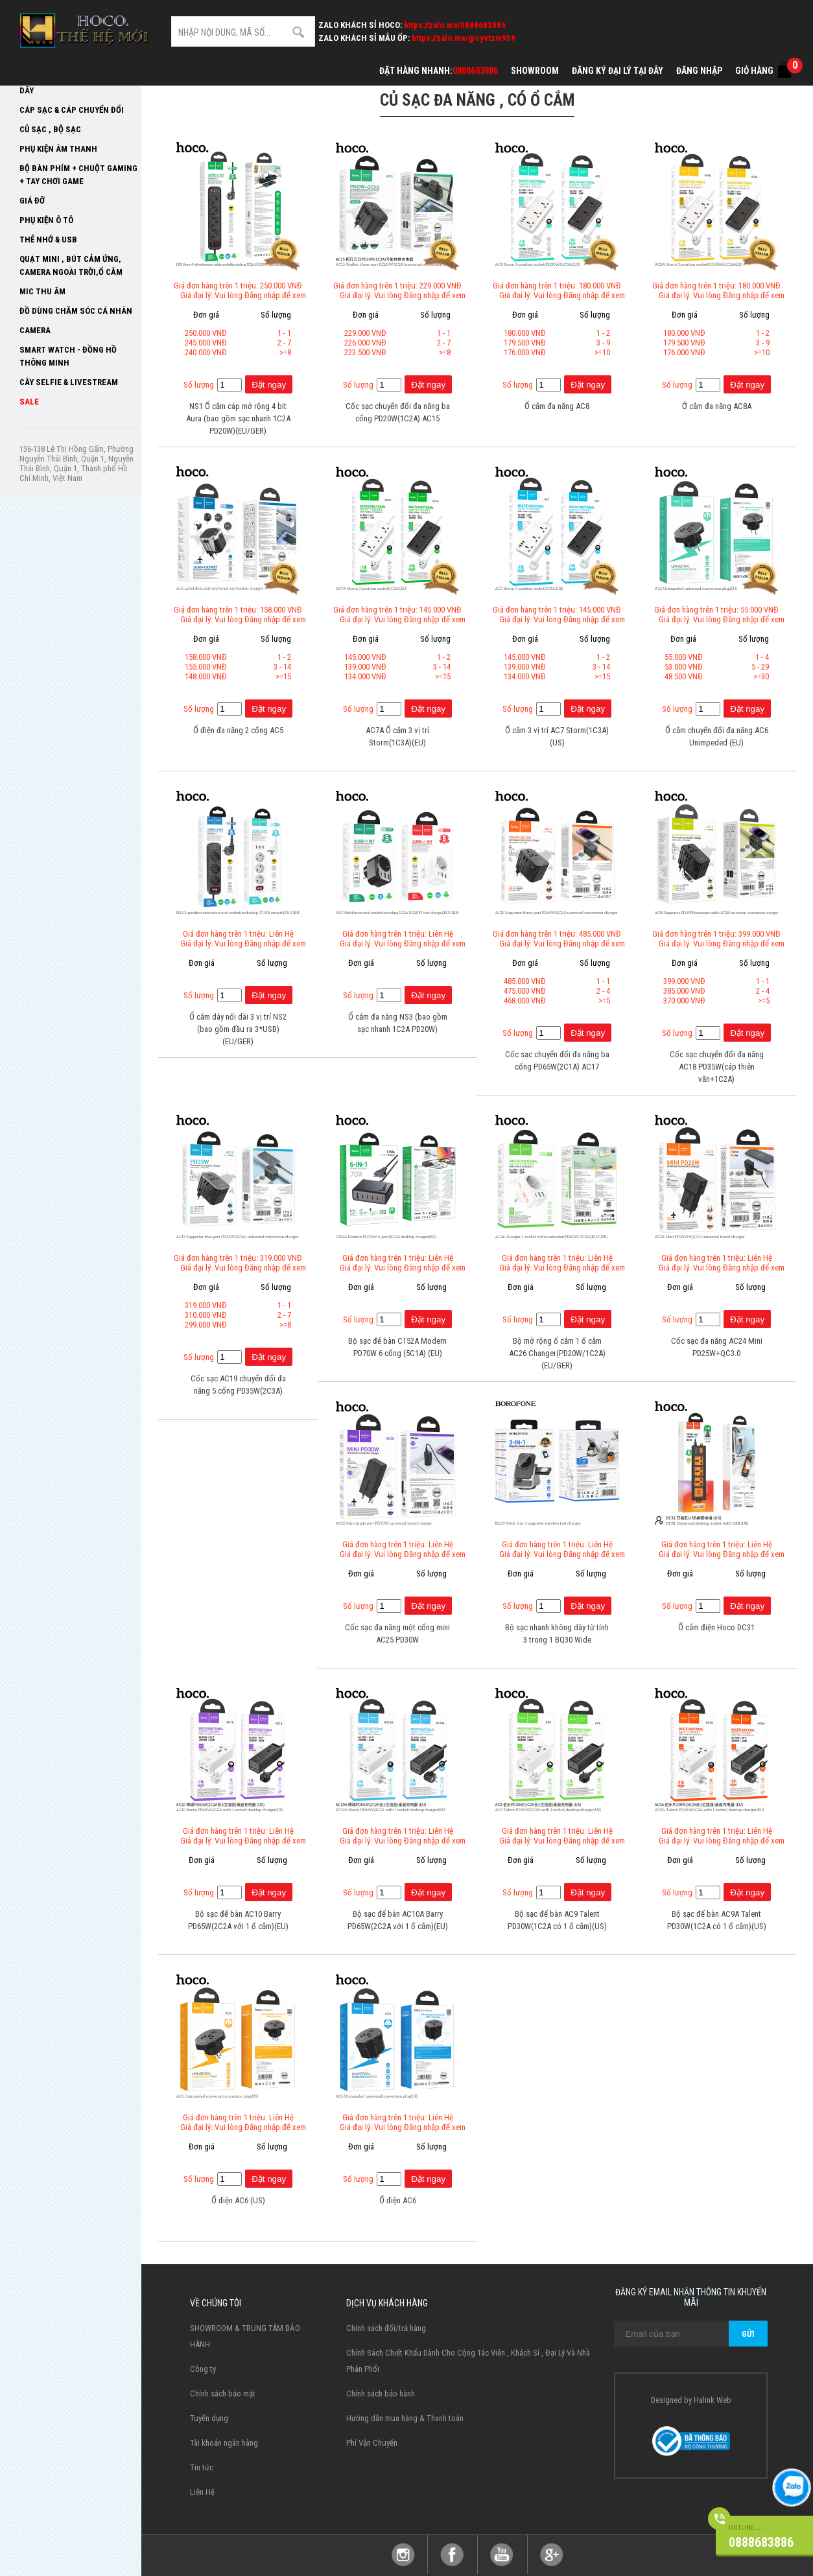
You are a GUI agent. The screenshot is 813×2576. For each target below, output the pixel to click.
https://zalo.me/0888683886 (455, 25)
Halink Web (712, 2400)
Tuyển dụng (209, 2418)
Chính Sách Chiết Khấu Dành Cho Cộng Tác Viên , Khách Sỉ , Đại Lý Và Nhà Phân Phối (468, 2361)
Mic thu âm (42, 291)
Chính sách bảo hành (380, 2393)
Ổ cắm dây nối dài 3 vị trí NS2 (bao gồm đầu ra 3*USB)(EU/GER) (238, 1029)
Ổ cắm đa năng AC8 (556, 406)
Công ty (203, 2369)
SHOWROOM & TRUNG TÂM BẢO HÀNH (245, 2336)
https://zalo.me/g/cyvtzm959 (463, 38)
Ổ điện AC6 (397, 2200)
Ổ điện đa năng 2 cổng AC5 (238, 730)
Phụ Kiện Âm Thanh (58, 149)
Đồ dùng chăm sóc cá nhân (75, 311)
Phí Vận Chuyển (371, 2443)
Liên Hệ (202, 2492)
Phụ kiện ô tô (46, 220)
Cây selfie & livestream (68, 382)
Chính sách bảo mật (222, 2393)
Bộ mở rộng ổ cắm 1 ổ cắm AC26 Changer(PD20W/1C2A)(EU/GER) (557, 1353)
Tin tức (201, 2467)
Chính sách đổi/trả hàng (386, 2328)
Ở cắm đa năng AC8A (716, 406)
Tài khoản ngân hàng (224, 2443)
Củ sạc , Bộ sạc (50, 129)
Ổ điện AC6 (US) (238, 2200)
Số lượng (198, 385)
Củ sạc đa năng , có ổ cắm (477, 100)
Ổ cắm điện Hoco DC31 (716, 1627)
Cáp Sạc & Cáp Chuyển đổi (71, 110)
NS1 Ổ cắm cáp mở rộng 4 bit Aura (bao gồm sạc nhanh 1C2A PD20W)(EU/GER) (238, 418)
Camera (35, 330)
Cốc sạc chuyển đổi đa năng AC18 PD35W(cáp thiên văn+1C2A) (717, 1066)
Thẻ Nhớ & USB (48, 239)
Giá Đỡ (32, 200)
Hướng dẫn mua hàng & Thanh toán (405, 2418)
